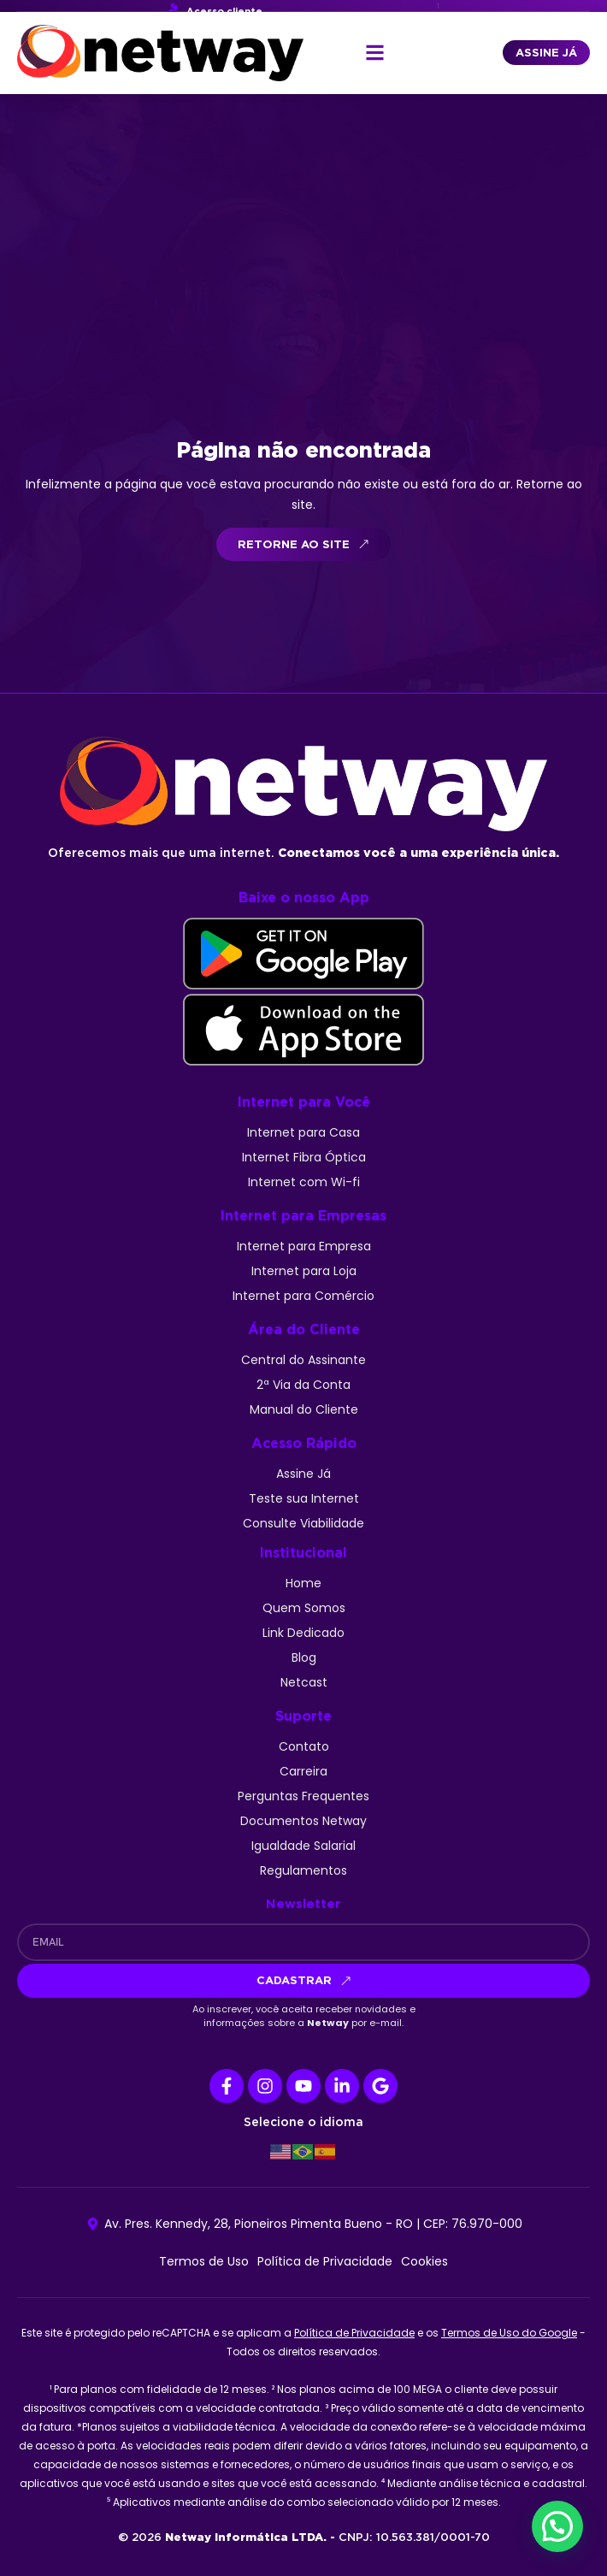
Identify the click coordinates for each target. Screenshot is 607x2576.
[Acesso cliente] (174, 8)
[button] (375, 53)
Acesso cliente (224, 11)
